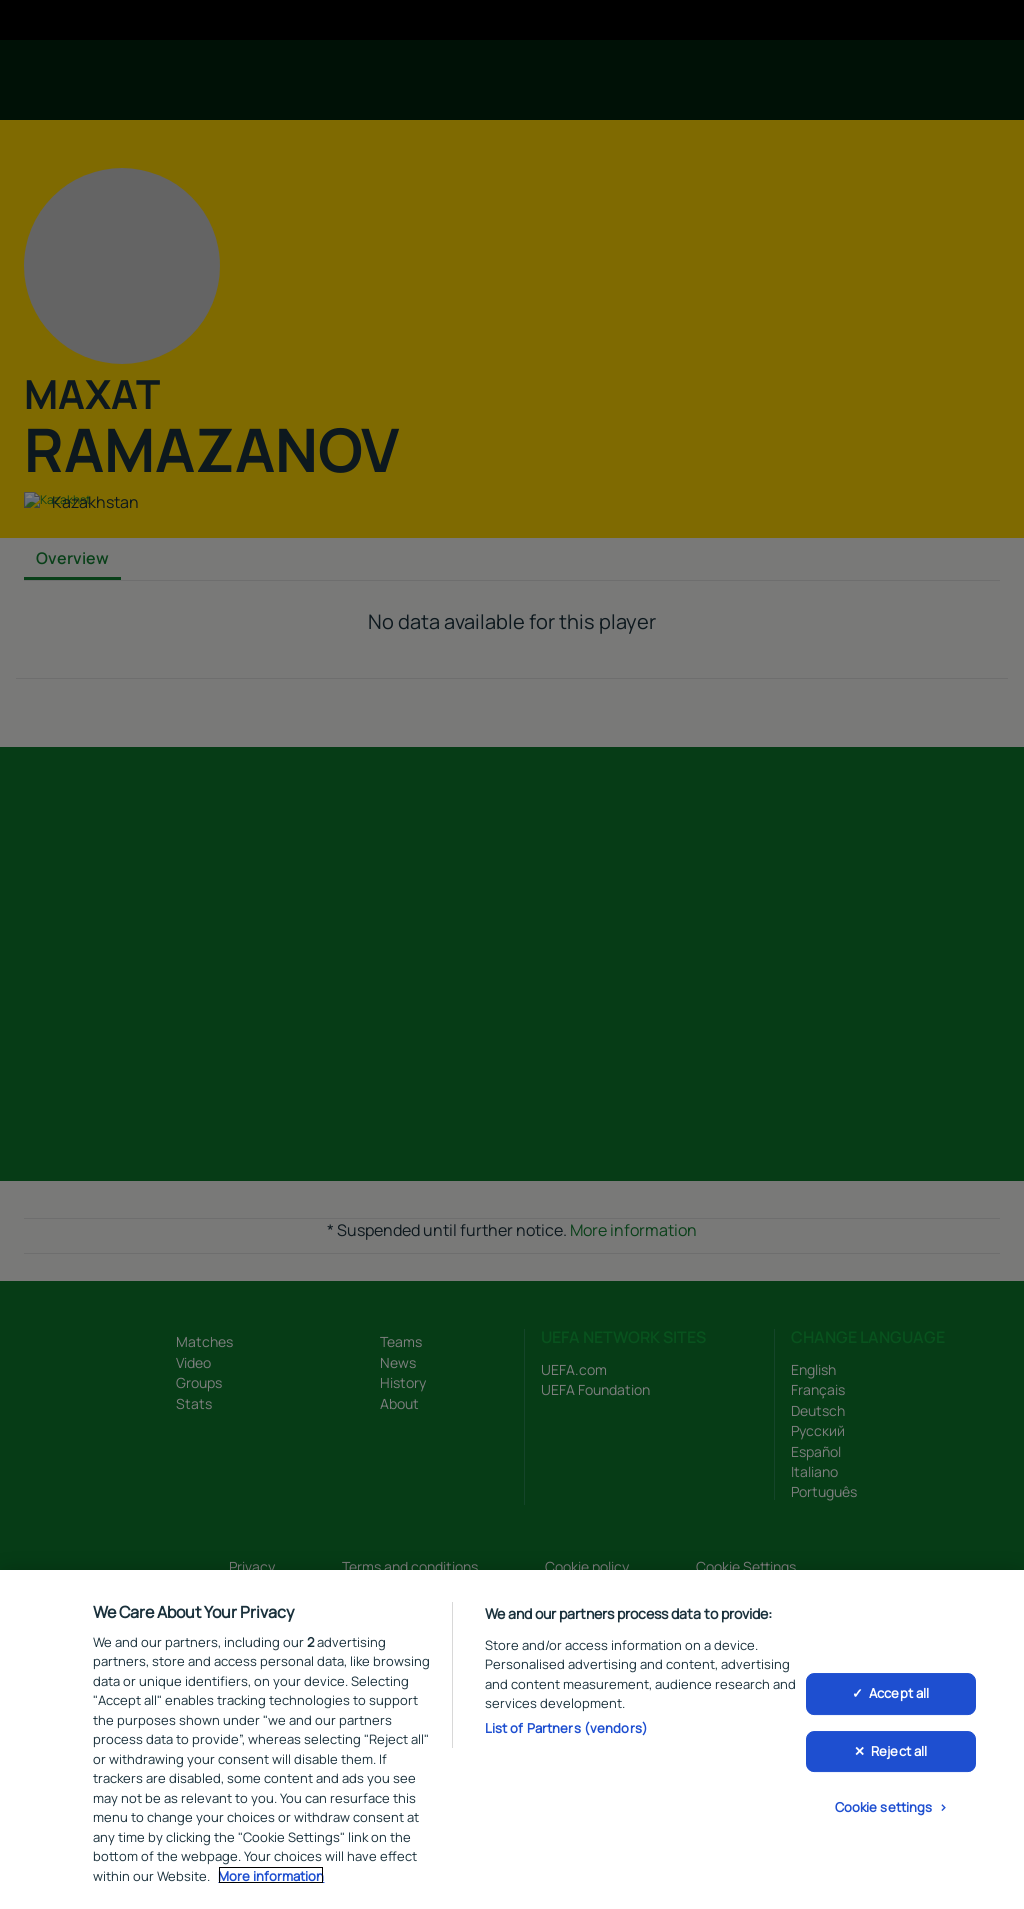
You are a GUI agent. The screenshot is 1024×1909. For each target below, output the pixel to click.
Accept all (899, 1697)
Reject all (899, 1755)
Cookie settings (884, 1811)
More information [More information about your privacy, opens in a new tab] (271, 1879)
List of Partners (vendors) (566, 1731)
